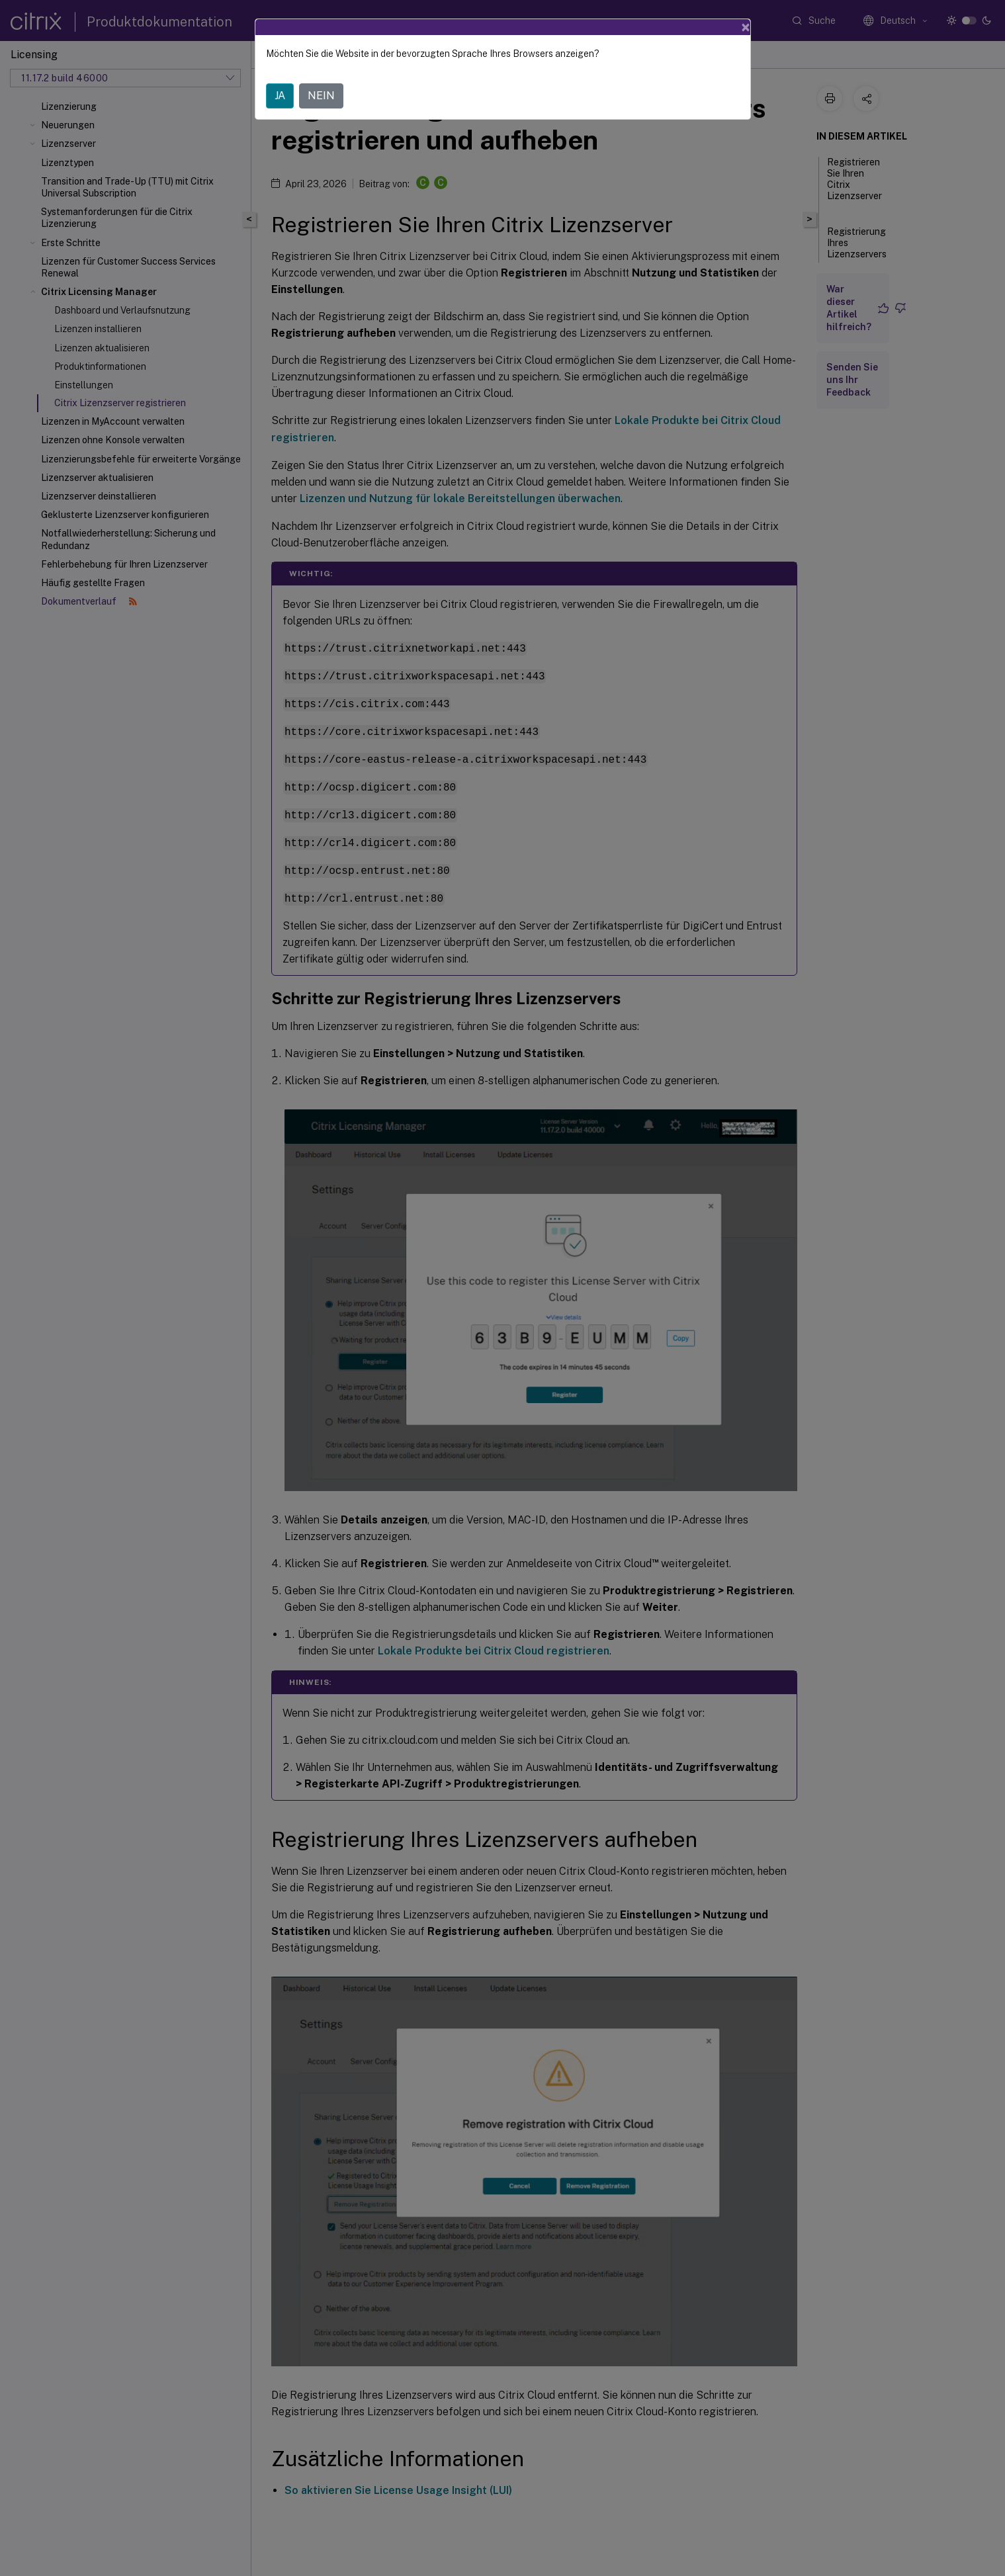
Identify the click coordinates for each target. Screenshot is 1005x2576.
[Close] (745, 27)
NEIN (321, 95)
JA (280, 95)
